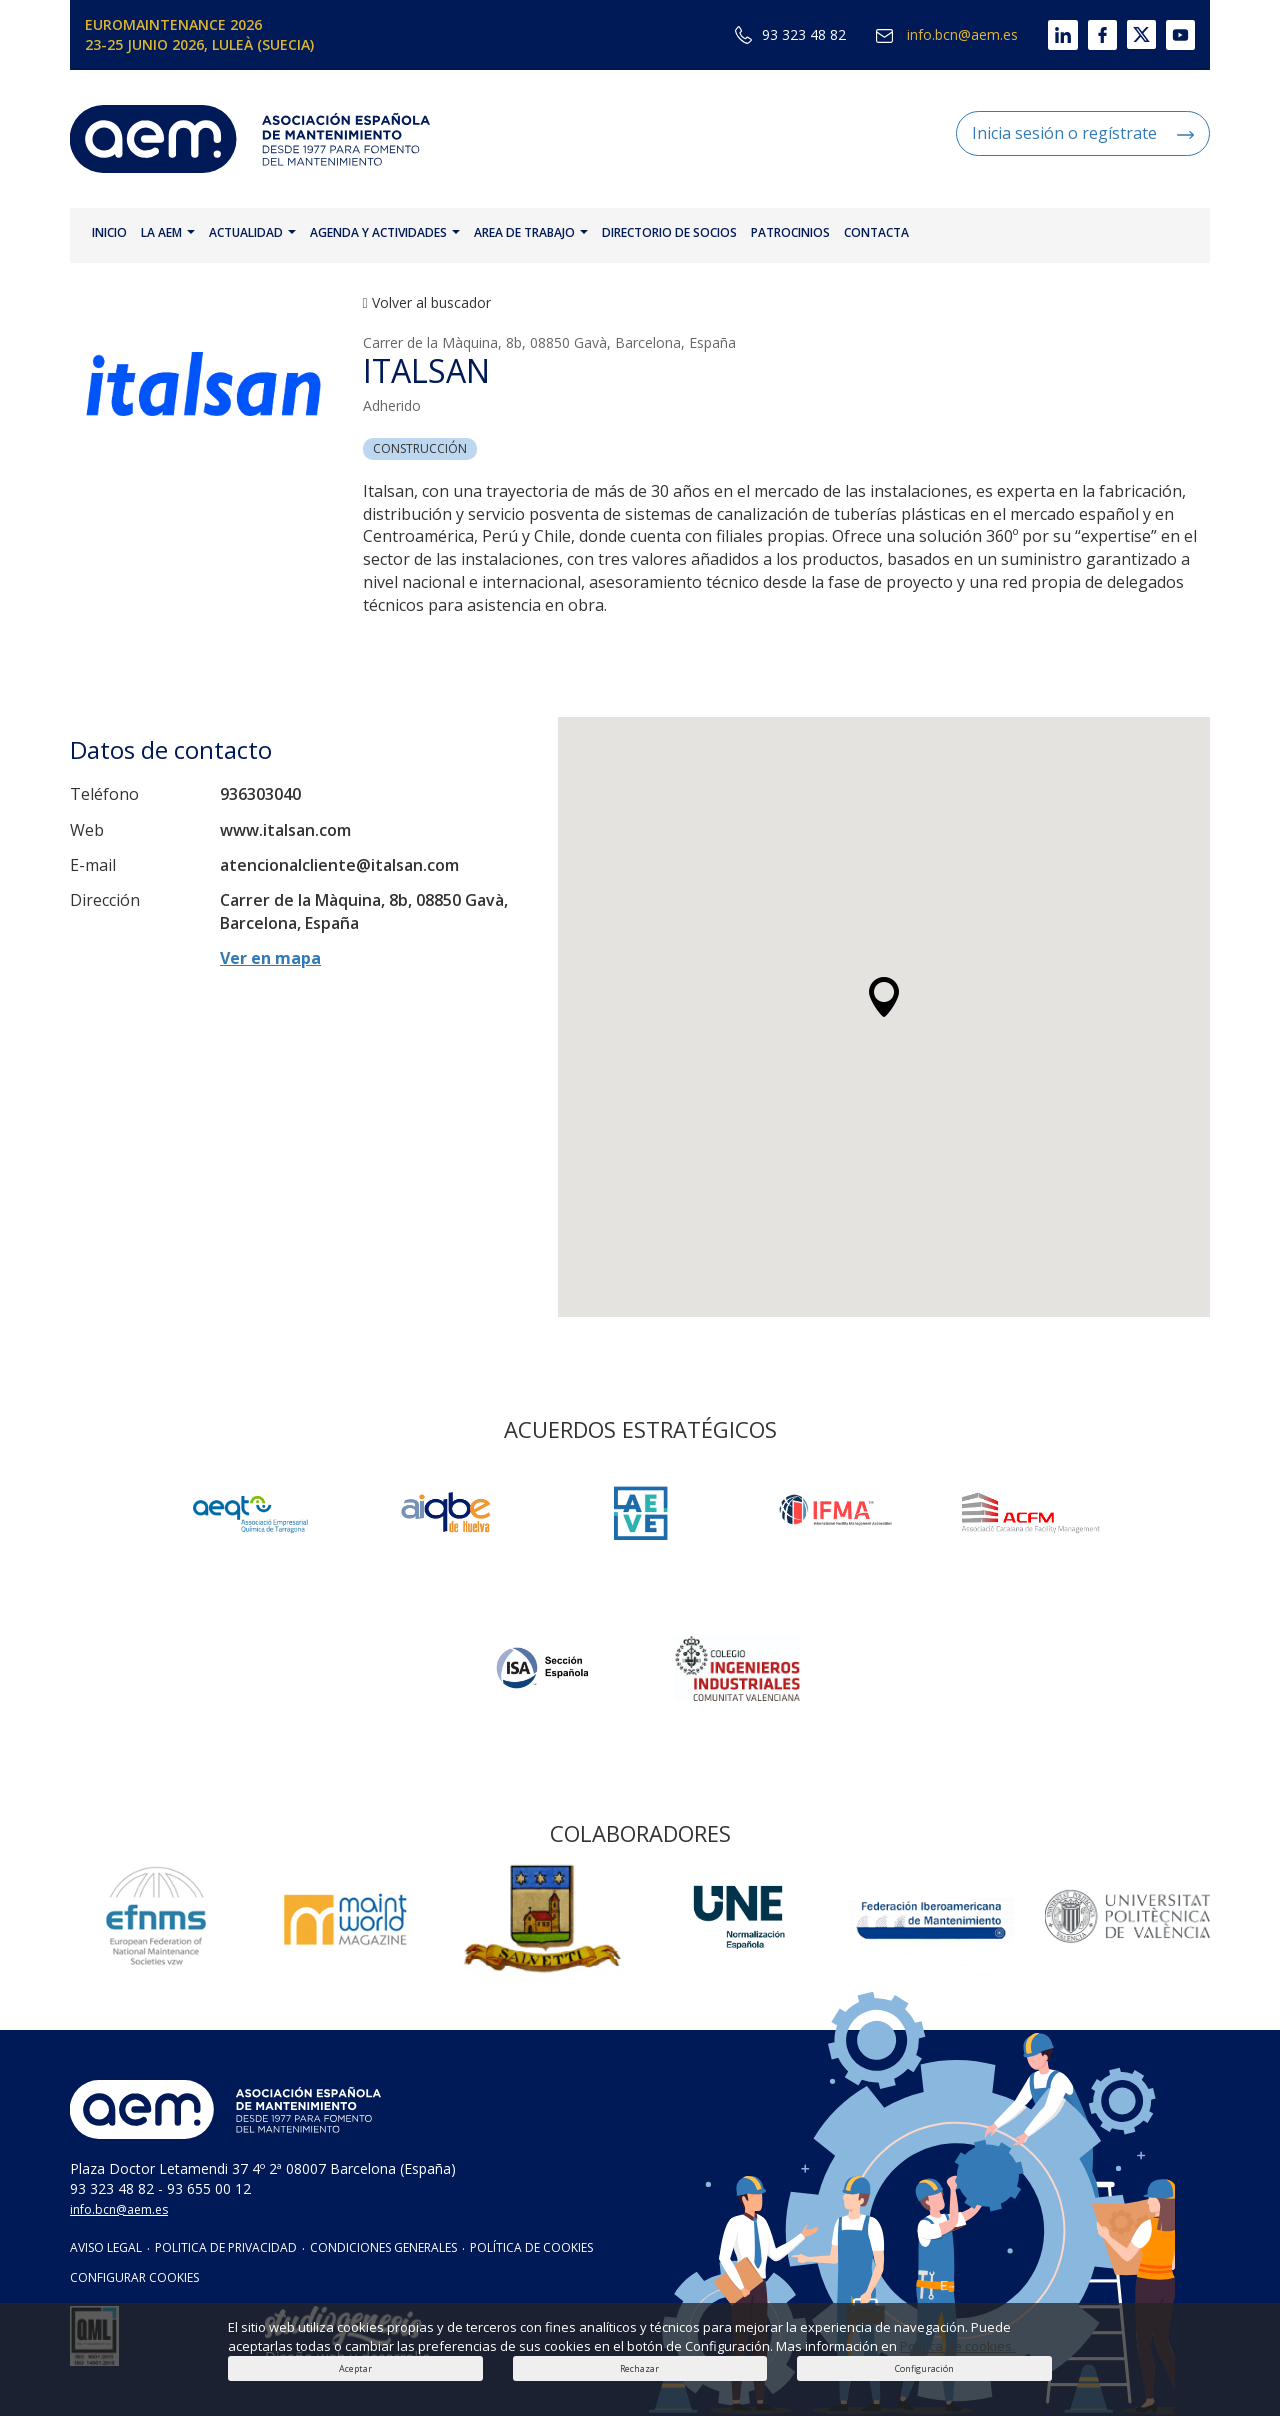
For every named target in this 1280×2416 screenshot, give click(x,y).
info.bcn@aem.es (947, 34)
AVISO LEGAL (106, 2247)
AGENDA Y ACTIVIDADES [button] (385, 232)
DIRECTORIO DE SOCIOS (669, 232)
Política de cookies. (957, 2346)
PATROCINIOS (790, 232)
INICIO (109, 232)
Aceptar (355, 2368)
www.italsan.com (285, 830)
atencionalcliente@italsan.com (339, 865)
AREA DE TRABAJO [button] (531, 232)
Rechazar (639, 2368)
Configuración (924, 2368)
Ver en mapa (270, 958)
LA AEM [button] (168, 232)
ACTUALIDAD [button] (252, 232)
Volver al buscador (427, 302)
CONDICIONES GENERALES (383, 2247)
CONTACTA (876, 232)
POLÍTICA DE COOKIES (531, 2247)
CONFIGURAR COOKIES (134, 2277)
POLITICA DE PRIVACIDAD (226, 2247)
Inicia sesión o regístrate (1083, 133)
